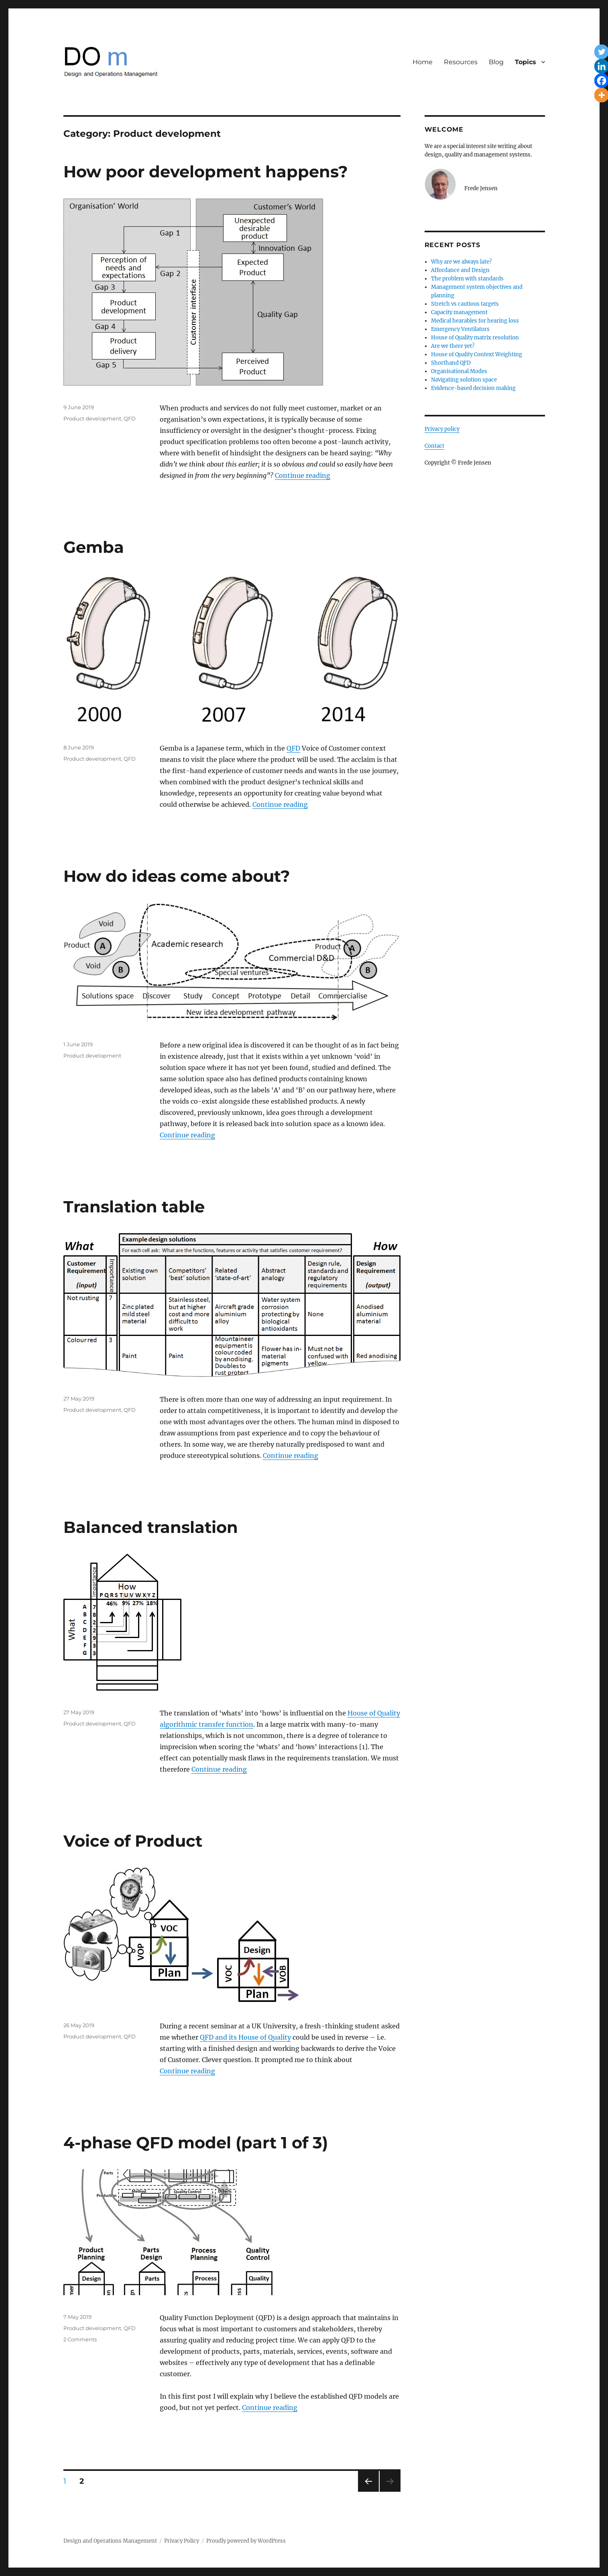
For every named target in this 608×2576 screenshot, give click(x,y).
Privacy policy (442, 429)
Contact (434, 446)
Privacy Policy (181, 2540)
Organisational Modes (459, 371)
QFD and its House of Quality (245, 2037)
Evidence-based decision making (473, 388)
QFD (130, 418)
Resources (461, 62)
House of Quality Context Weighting (476, 354)
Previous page (368, 2491)
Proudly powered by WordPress (246, 2540)
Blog (496, 62)
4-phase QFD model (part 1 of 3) (195, 2142)
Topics (525, 62)
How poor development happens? (205, 171)
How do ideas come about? (176, 876)
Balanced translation (150, 1527)
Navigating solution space (464, 379)
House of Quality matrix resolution (475, 337)
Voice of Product (132, 1841)
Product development (92, 418)
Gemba (93, 547)
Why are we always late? (461, 261)
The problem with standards (467, 278)
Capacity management (459, 312)
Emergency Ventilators (460, 329)
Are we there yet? (452, 346)
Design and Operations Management (110, 2540)
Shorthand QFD (451, 362)
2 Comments (80, 2339)
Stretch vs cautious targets (465, 303)
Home (423, 62)
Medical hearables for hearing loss (475, 320)
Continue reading (302, 475)
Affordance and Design (460, 270)
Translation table (134, 1206)
